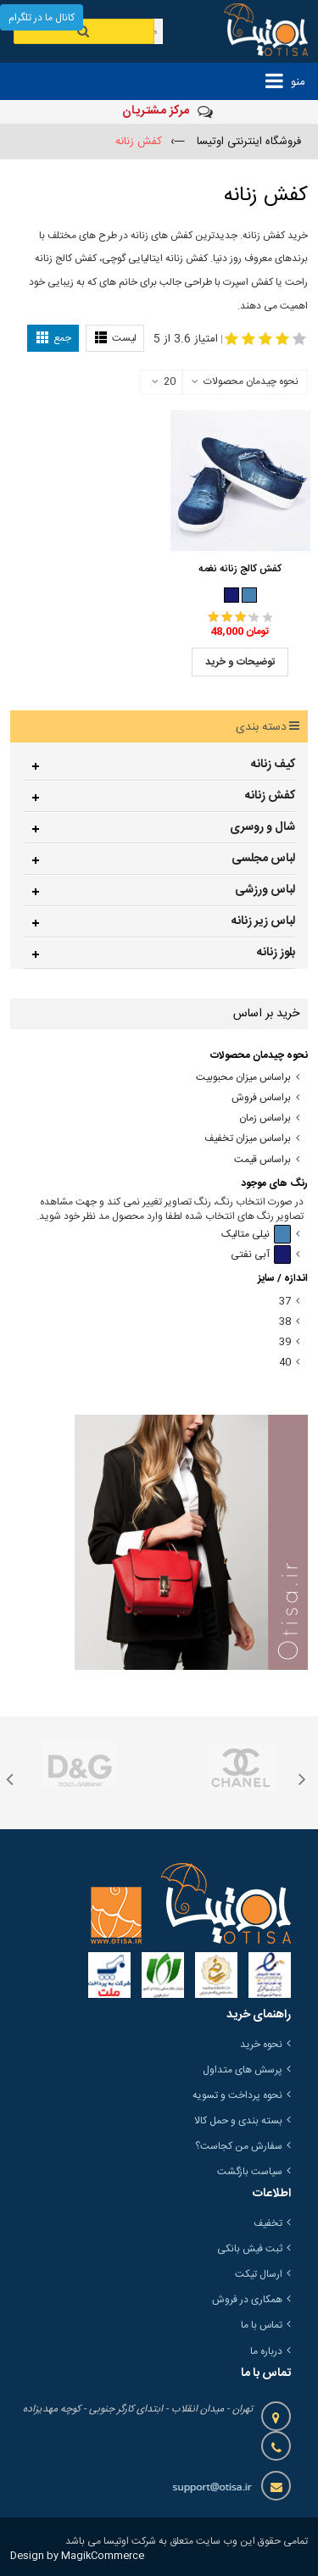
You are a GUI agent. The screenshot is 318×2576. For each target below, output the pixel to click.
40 (285, 1362)
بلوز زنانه (276, 953)
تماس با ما (261, 2325)
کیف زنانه (273, 764)
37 (285, 1301)
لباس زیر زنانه (263, 921)
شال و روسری (262, 827)
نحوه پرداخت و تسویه (237, 2095)
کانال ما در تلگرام (41, 17)
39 (285, 1342)
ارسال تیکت (258, 2274)
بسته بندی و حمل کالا (238, 2120)
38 (285, 1322)
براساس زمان (265, 1118)
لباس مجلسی (263, 858)
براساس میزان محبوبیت (243, 1078)
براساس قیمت (262, 1160)
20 (164, 382)
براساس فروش (261, 1098)
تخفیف (268, 2223)
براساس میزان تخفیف (247, 1139)
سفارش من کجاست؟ (238, 2146)
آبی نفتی (261, 1255)
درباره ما (266, 2351)
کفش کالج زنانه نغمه (240, 568)
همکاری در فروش (247, 2299)
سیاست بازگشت (249, 2171)
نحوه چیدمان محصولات (251, 381)
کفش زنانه (270, 796)
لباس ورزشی (265, 890)
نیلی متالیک (256, 1234)
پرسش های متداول (242, 2069)
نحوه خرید (261, 2044)
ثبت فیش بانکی (249, 2248)
